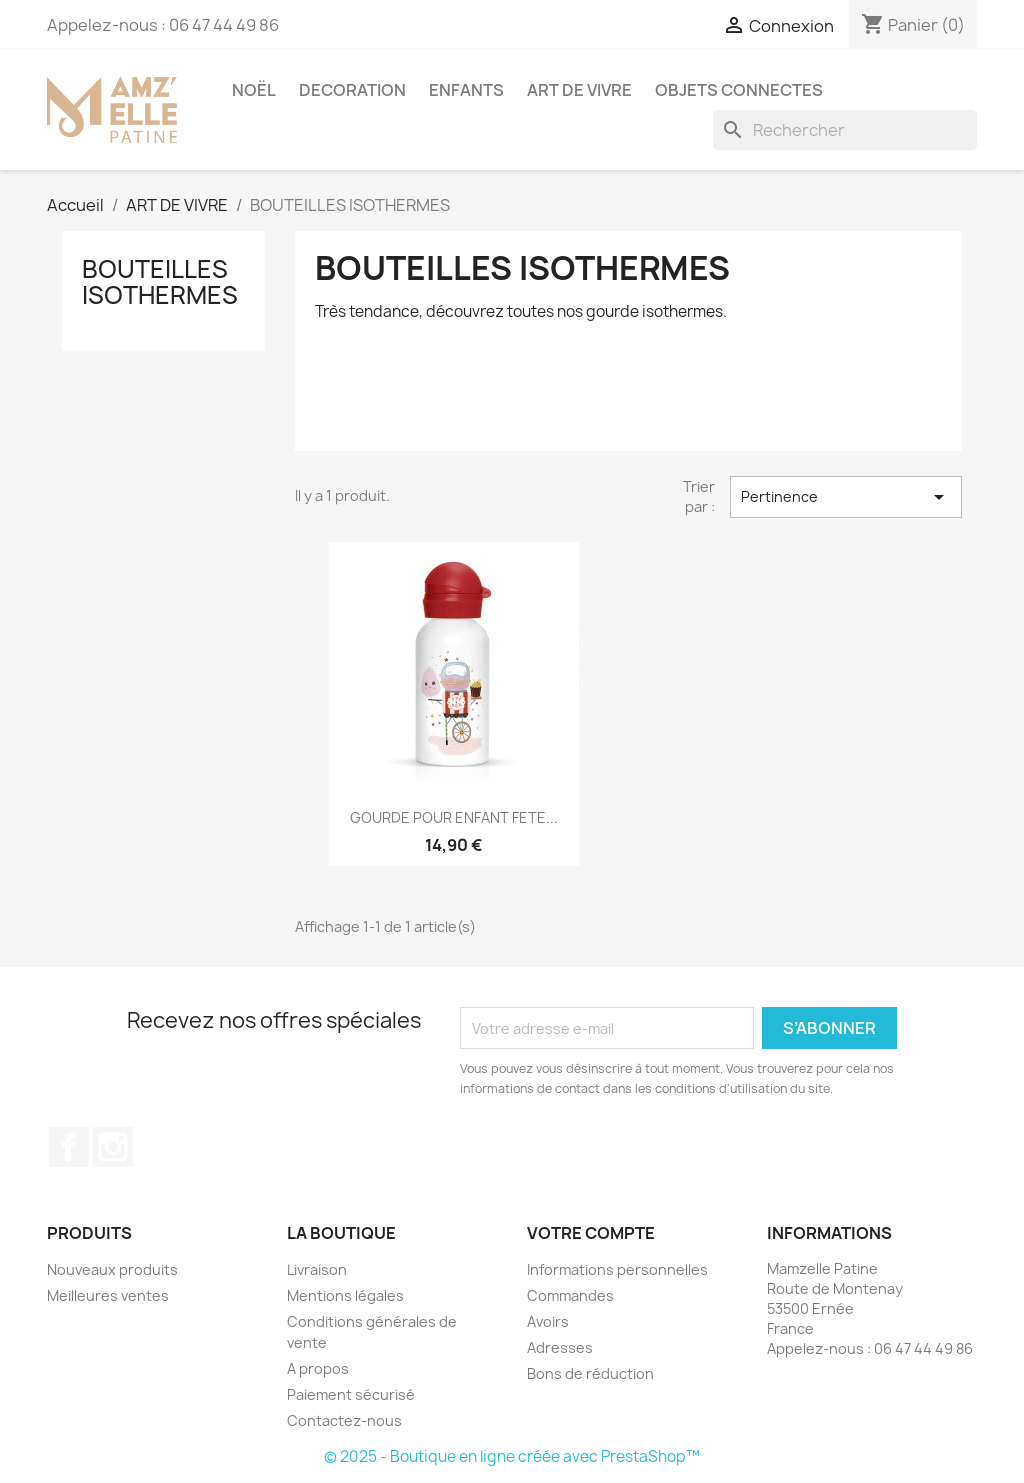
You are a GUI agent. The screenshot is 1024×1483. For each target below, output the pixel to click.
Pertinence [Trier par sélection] (846, 497)
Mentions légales (345, 1295)
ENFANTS (466, 90)
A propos (318, 1368)
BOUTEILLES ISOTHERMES (160, 282)
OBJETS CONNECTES (739, 90)
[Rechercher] (845, 130)
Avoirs (548, 1321)
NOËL (254, 90)
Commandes (570, 1295)
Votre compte (591, 1233)
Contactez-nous (344, 1420)
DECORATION (352, 90)
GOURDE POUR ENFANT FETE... (454, 817)
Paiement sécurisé (351, 1394)
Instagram (113, 1147)
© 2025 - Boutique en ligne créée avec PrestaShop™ (512, 1456)
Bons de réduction (590, 1373)
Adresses (560, 1347)
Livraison (317, 1269)
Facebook (69, 1147)
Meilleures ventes (108, 1295)
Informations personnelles (617, 1269)
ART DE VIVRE (579, 90)
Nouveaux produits (112, 1269)
